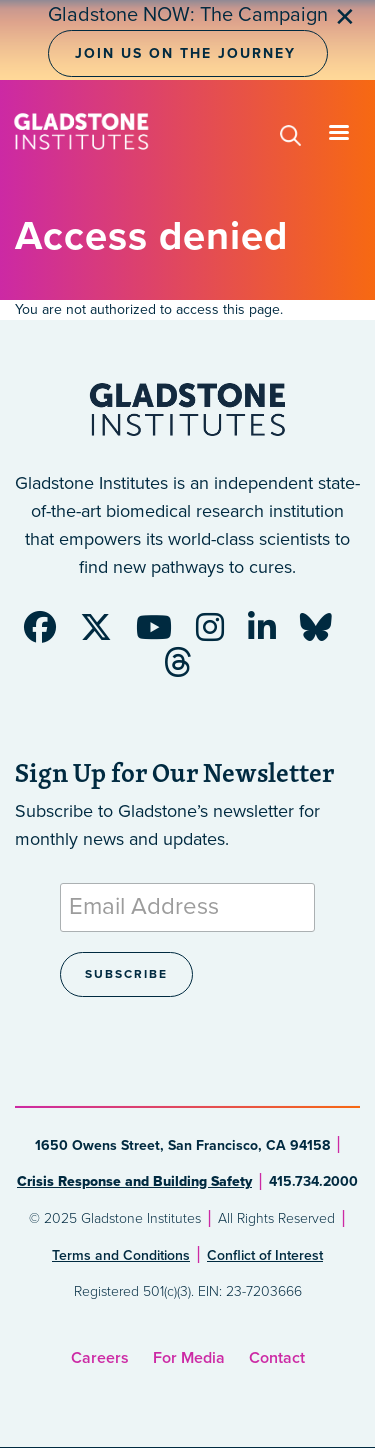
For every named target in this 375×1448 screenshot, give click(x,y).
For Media (189, 1358)
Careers (100, 1358)
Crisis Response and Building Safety (134, 1181)
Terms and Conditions (121, 1255)
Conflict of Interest (265, 1255)
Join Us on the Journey (185, 53)
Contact (277, 1358)
